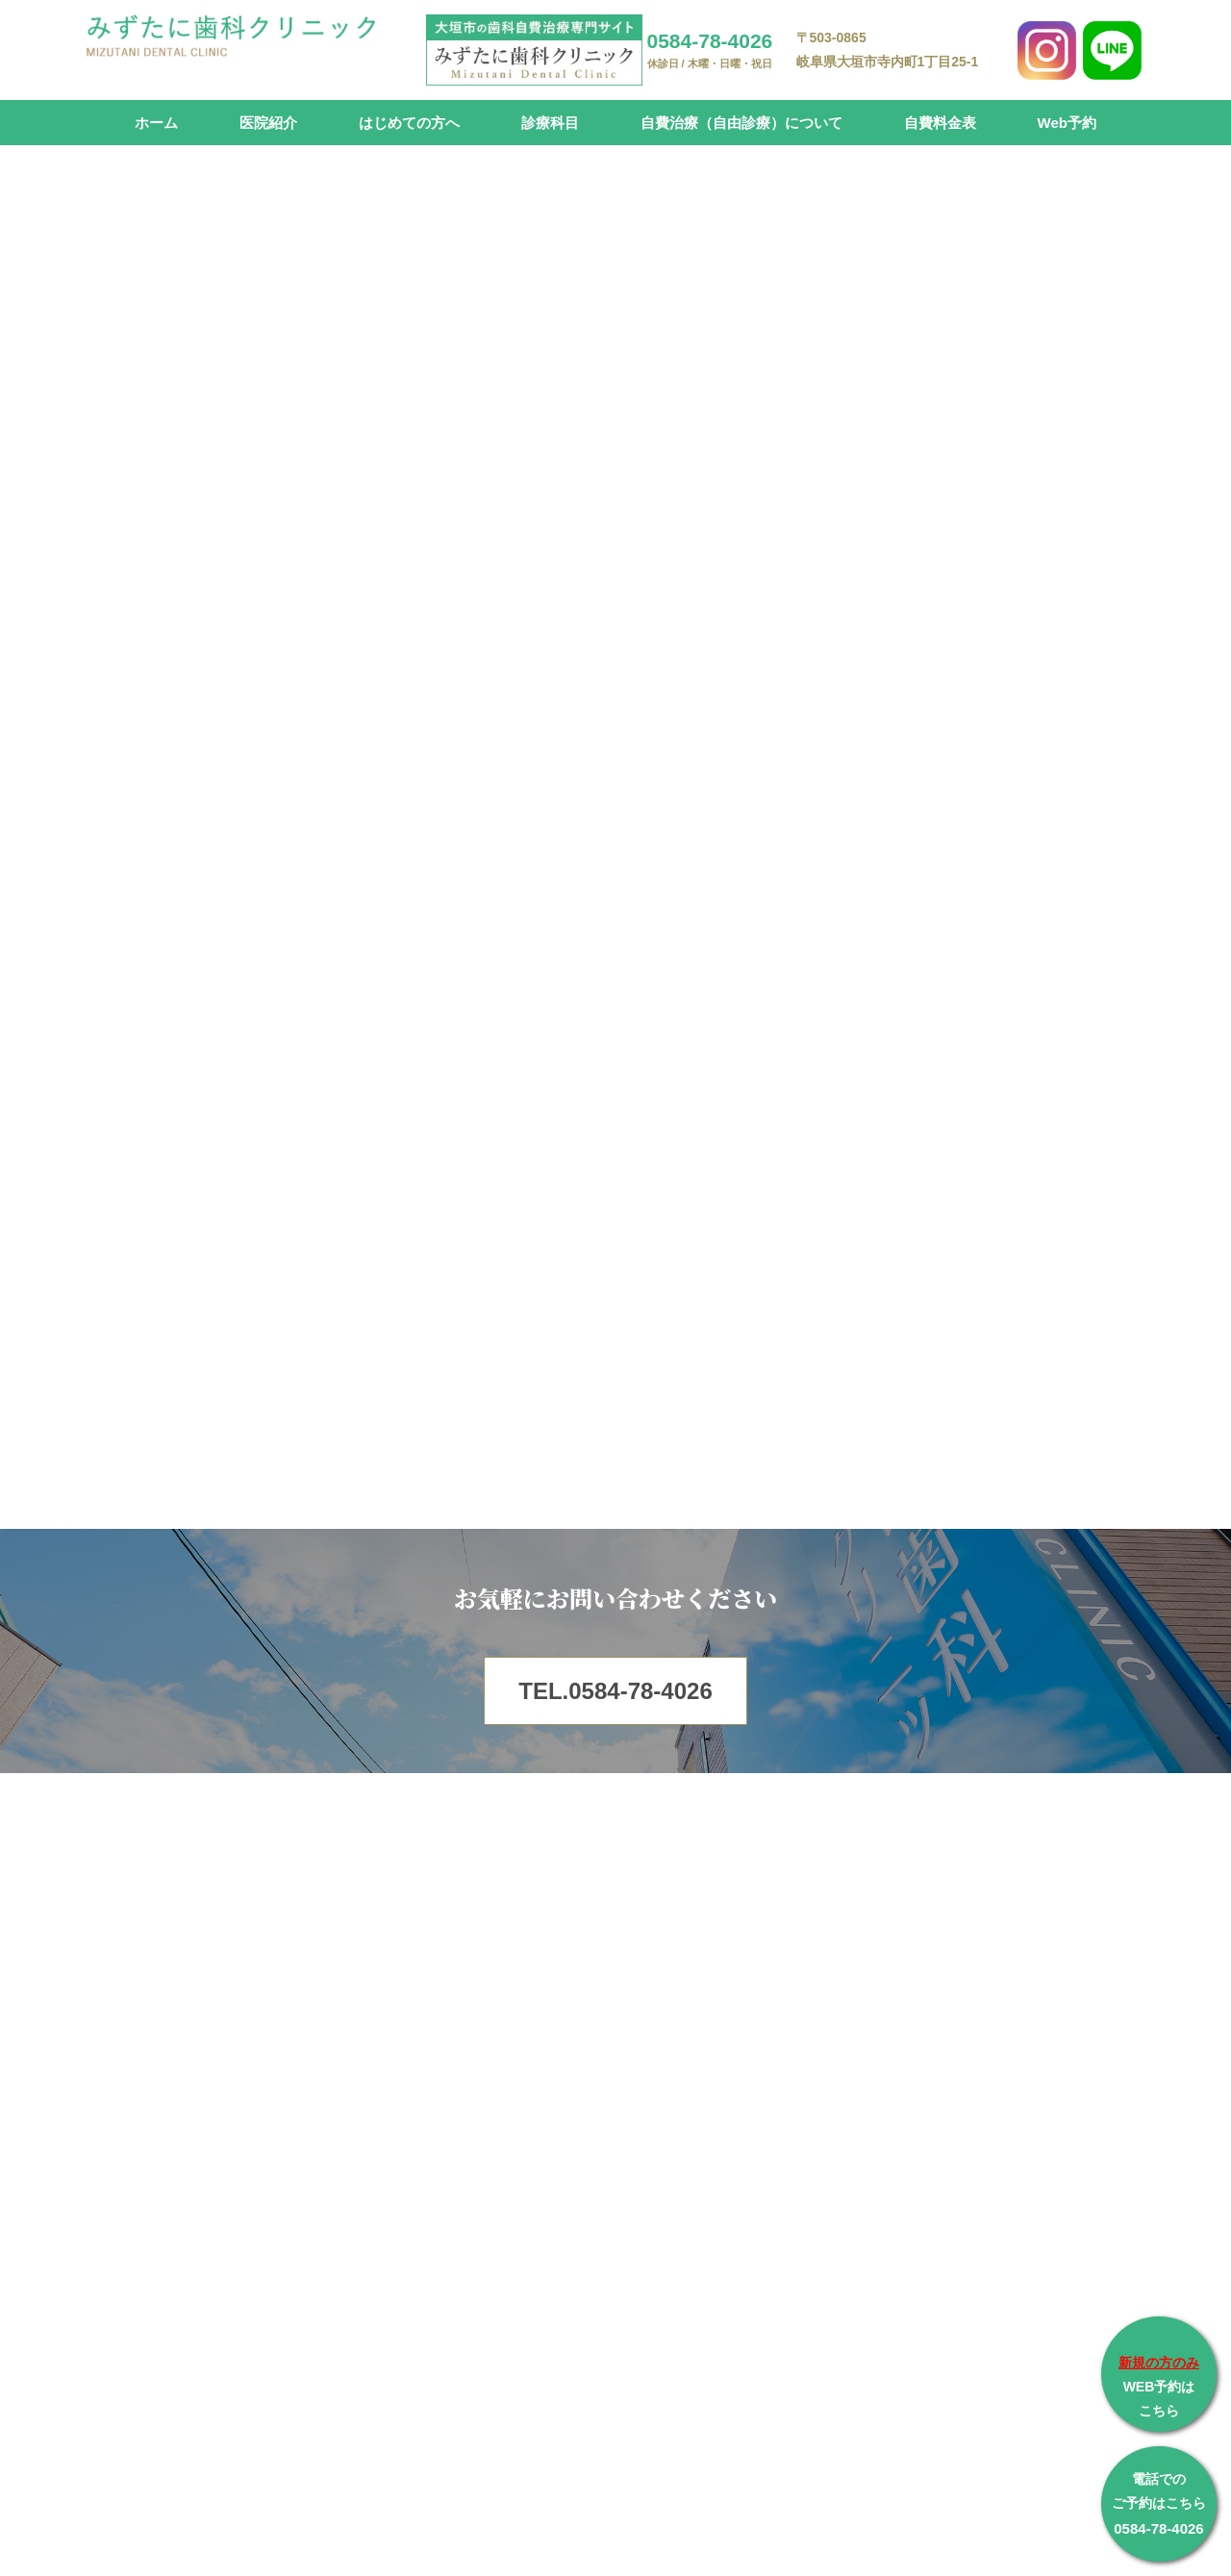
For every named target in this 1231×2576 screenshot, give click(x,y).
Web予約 (1067, 122)
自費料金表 (940, 122)
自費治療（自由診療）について (741, 122)
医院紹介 (268, 122)
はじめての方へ (409, 122)
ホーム (156, 122)
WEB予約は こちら (1158, 2386)
